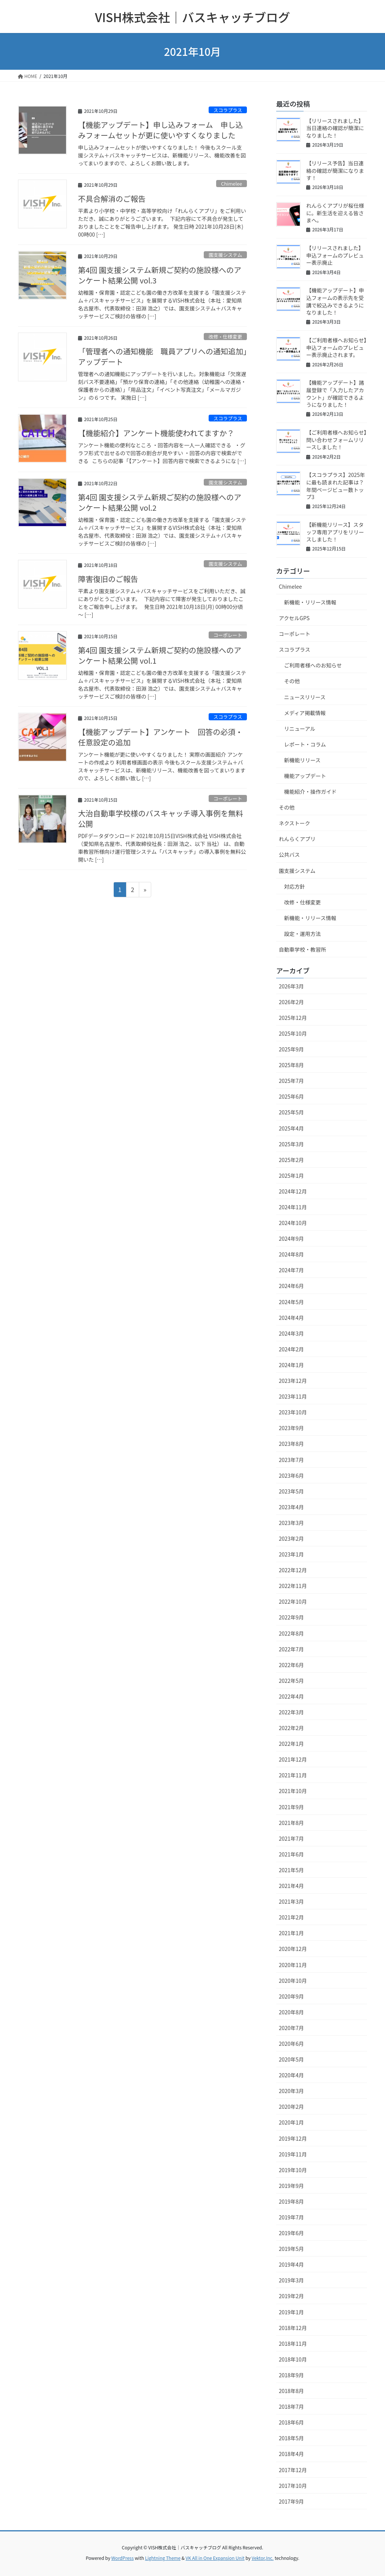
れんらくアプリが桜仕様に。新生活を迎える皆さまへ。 (335, 213)
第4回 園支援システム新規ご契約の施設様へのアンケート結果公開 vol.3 (159, 275)
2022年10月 (293, 1601)
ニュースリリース (305, 697)
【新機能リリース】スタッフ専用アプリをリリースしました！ (335, 532)
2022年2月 (291, 1728)
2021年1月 (291, 1933)
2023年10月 (293, 1412)
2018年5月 (291, 2438)
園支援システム (225, 254)
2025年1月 (291, 1175)
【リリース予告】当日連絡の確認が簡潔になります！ (335, 170)
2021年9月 (291, 1807)
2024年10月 (293, 1223)
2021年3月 (291, 1901)
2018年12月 (293, 2328)
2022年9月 (291, 1617)
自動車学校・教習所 (302, 949)
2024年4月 (291, 1317)
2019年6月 (291, 2233)
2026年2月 (291, 1002)
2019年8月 (291, 2201)
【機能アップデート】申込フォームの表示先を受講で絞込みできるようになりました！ (335, 301)
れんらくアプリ (297, 839)
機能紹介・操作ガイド (310, 791)
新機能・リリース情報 (310, 602)
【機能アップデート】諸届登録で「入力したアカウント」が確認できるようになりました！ (335, 393)
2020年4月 (291, 2075)
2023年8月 (291, 1443)
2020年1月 (291, 2122)
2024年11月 (293, 1207)
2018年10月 (293, 2359)
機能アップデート (305, 776)
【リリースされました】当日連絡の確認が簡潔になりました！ (335, 128)
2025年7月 (291, 1080)
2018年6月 (291, 2422)
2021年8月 (291, 1822)
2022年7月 (291, 1649)
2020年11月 (293, 1965)
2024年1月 (291, 1365)
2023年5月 (291, 1491)
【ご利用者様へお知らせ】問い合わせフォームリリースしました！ (336, 440)
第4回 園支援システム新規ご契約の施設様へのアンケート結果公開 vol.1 (159, 655)
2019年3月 (291, 2280)
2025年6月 (291, 1096)
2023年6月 (291, 1475)
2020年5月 (291, 2059)
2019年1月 (291, 2312)
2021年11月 (293, 1775)
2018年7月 (291, 2406)
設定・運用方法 (302, 933)
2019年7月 (291, 2217)
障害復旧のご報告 (108, 578)
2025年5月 (291, 1112)
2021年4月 (291, 1885)
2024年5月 (291, 1302)
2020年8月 (291, 2012)
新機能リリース (302, 760)
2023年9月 (291, 1428)
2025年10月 (293, 1033)
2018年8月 (291, 2391)
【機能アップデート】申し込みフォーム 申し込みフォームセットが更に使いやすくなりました (160, 130)
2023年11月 (293, 1396)
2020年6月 (291, 2043)
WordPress (122, 2558)
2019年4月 (291, 2264)
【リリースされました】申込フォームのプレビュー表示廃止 (335, 255)
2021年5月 (291, 1870)
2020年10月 (293, 1980)
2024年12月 (293, 1191)
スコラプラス (228, 110)
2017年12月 (293, 2470)
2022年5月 (291, 1680)
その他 (292, 681)
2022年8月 (291, 1633)
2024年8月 (291, 1254)
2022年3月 (291, 1712)
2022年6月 (291, 1665)
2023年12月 (293, 1380)
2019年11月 (293, 2154)
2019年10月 (293, 2170)
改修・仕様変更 (225, 336)
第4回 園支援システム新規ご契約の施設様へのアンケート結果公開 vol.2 (159, 502)
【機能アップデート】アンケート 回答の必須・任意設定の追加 (160, 737)
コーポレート (227, 635)
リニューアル (299, 728)
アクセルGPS (294, 618)
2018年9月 (291, 2375)
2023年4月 (291, 1507)
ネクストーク (294, 823)
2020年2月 (291, 2106)
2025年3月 (291, 1144)
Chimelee (231, 183)
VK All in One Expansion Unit (215, 2558)
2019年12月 (293, 2138)
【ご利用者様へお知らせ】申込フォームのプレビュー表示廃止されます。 (336, 347)
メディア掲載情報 (305, 713)
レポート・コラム (305, 744)
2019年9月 (291, 2185)
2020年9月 (291, 1996)
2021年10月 (293, 1791)
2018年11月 (293, 2343)
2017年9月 (291, 2501)
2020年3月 (291, 2091)
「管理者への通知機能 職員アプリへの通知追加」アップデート (162, 356)
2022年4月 (291, 1696)
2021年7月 (291, 1838)
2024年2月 (291, 1349)
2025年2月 (291, 1160)
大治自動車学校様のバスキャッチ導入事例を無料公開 (160, 818)
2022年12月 (293, 1570)
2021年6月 (291, 1854)
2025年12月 (293, 1017)
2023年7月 (291, 1459)
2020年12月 (293, 1948)
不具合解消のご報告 (112, 198)
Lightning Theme (162, 2558)
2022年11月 (293, 1585)
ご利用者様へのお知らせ (313, 665)
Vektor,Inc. (262, 2558)
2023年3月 (291, 1522)
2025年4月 (291, 1128)
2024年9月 (291, 1238)
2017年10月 (293, 2485)
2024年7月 (291, 1270)
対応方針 (294, 886)
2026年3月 (291, 986)
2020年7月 (291, 2028)
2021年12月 (293, 1759)
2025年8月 (291, 1065)
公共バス (289, 854)
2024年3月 (291, 1333)
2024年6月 (291, 1285)
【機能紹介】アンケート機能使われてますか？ (156, 432)
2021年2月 (291, 1917)
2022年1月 (291, 1743)
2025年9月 (291, 1049)
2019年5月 (291, 2248)
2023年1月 (291, 1554)
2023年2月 (291, 1538)
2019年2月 (291, 2296)
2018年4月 (291, 2454)
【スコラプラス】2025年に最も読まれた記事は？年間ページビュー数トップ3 (335, 486)
